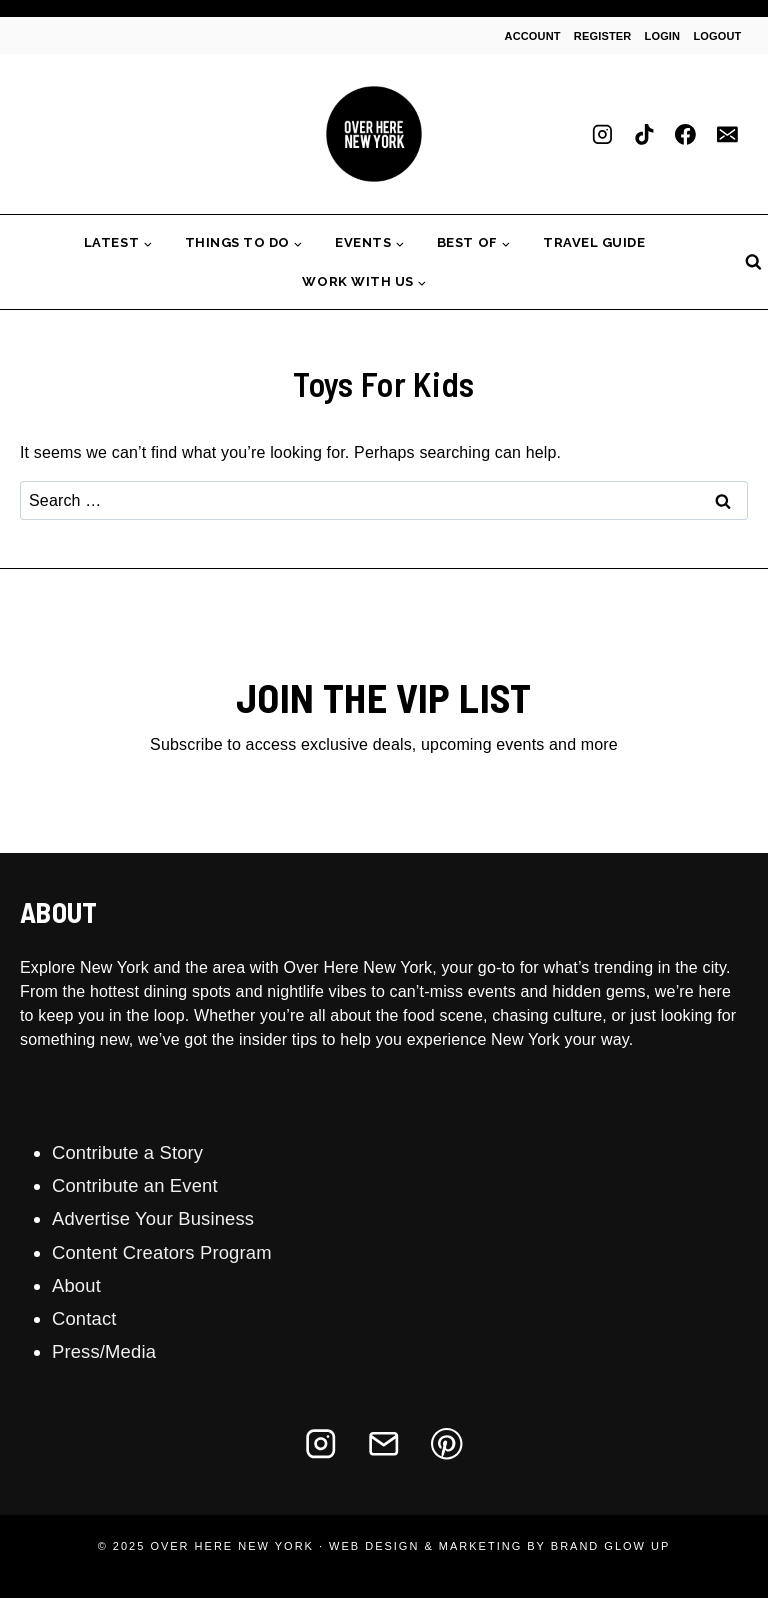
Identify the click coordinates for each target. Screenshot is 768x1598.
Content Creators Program (162, 1252)
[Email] (727, 134)
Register (603, 36)
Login (663, 36)
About (76, 1285)
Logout (717, 36)
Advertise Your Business (153, 1218)
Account (533, 36)
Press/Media (104, 1351)
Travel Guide (594, 242)
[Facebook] (686, 134)
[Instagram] (603, 134)
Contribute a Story (127, 1152)
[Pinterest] (447, 1443)
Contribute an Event (135, 1185)
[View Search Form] (753, 262)
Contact (84, 1318)
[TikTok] (644, 134)
